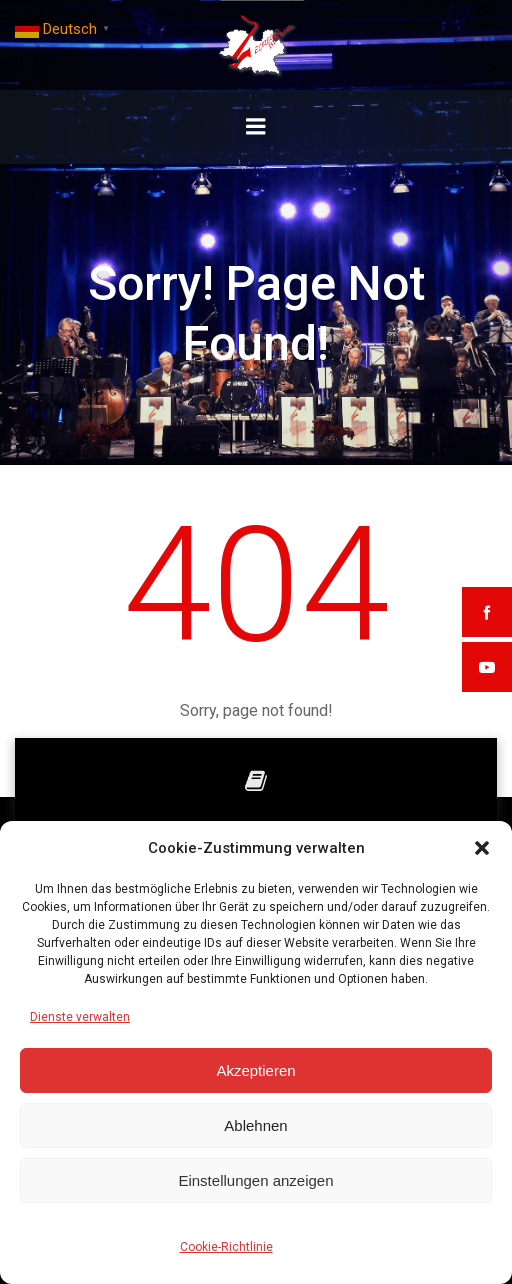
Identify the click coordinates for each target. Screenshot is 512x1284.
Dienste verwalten (80, 1017)
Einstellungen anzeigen (255, 1180)
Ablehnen (255, 1125)
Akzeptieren (255, 1070)
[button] (482, 848)
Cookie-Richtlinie (226, 1247)
